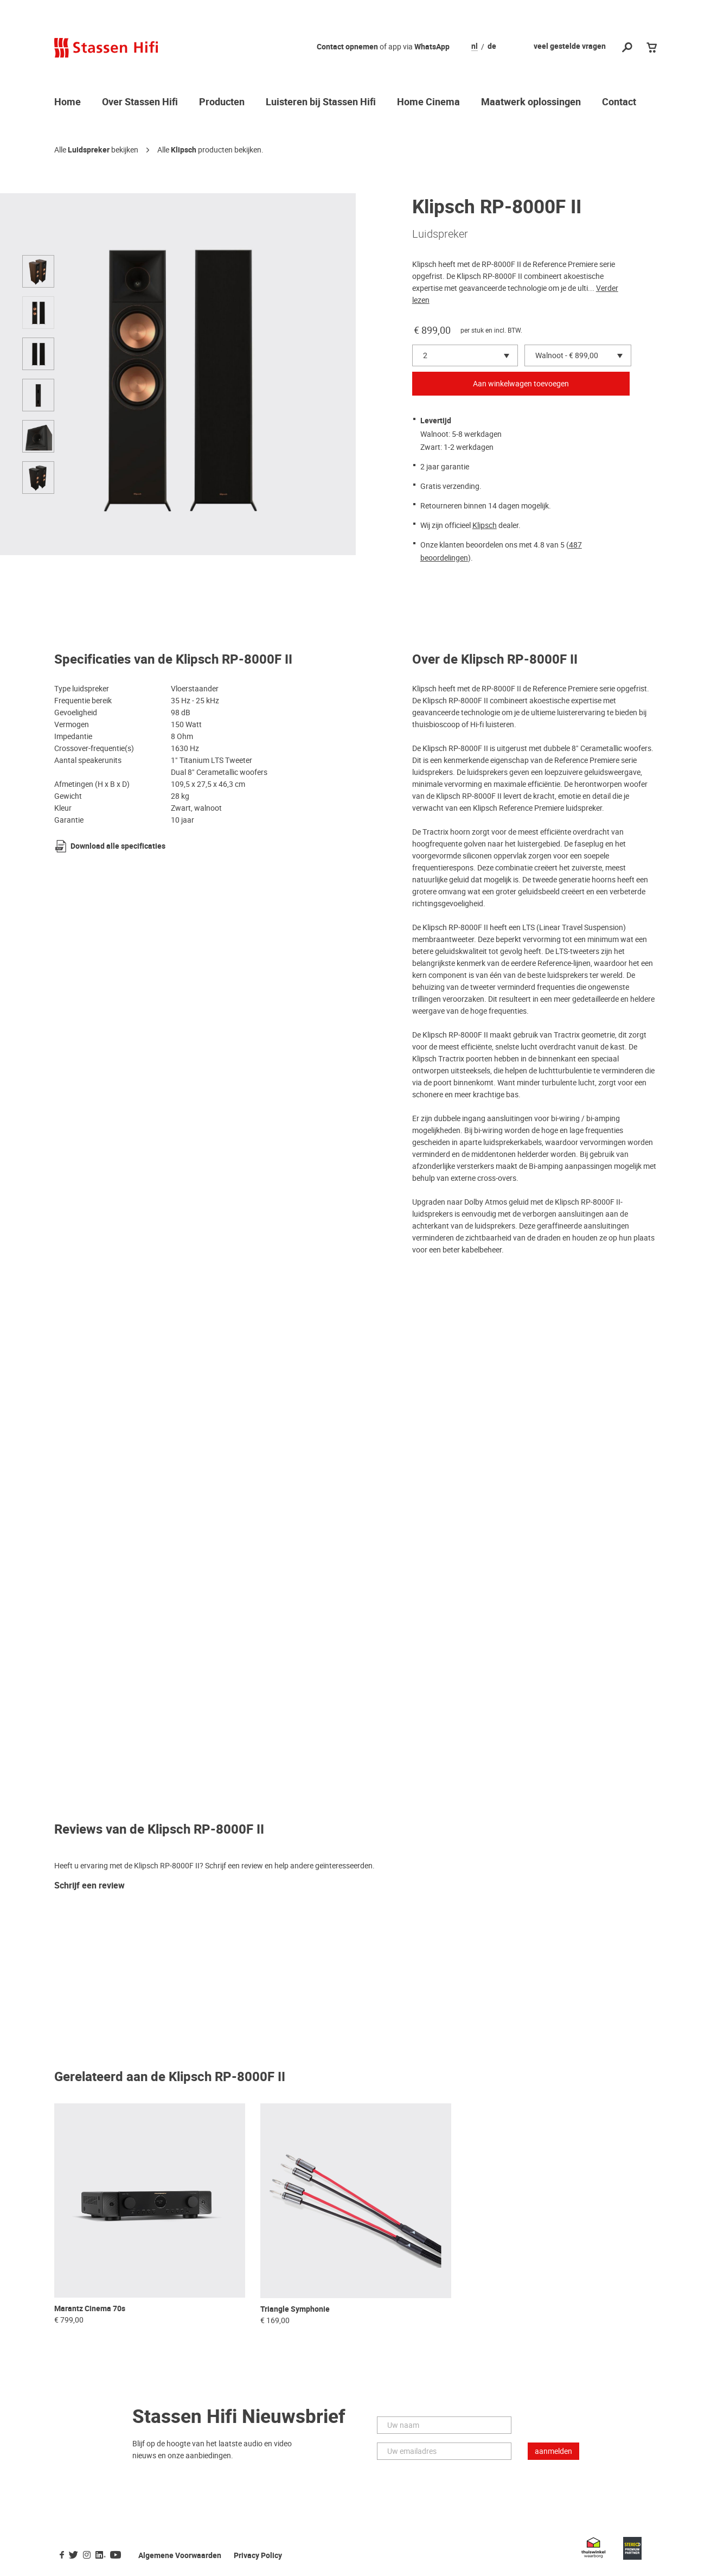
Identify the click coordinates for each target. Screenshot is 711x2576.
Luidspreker (89, 150)
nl (474, 47)
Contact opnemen (347, 47)
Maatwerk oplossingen (531, 102)
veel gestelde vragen (570, 46)
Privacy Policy (258, 2555)
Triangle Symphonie (295, 2309)
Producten (222, 102)
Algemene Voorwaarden (179, 2555)
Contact (619, 102)
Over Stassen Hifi (140, 102)
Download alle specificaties (118, 846)
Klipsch (183, 150)
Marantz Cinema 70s (89, 2308)
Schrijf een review (89, 1886)
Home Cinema (428, 102)
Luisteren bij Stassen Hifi (321, 102)
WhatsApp (432, 47)
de (492, 47)
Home (67, 102)
